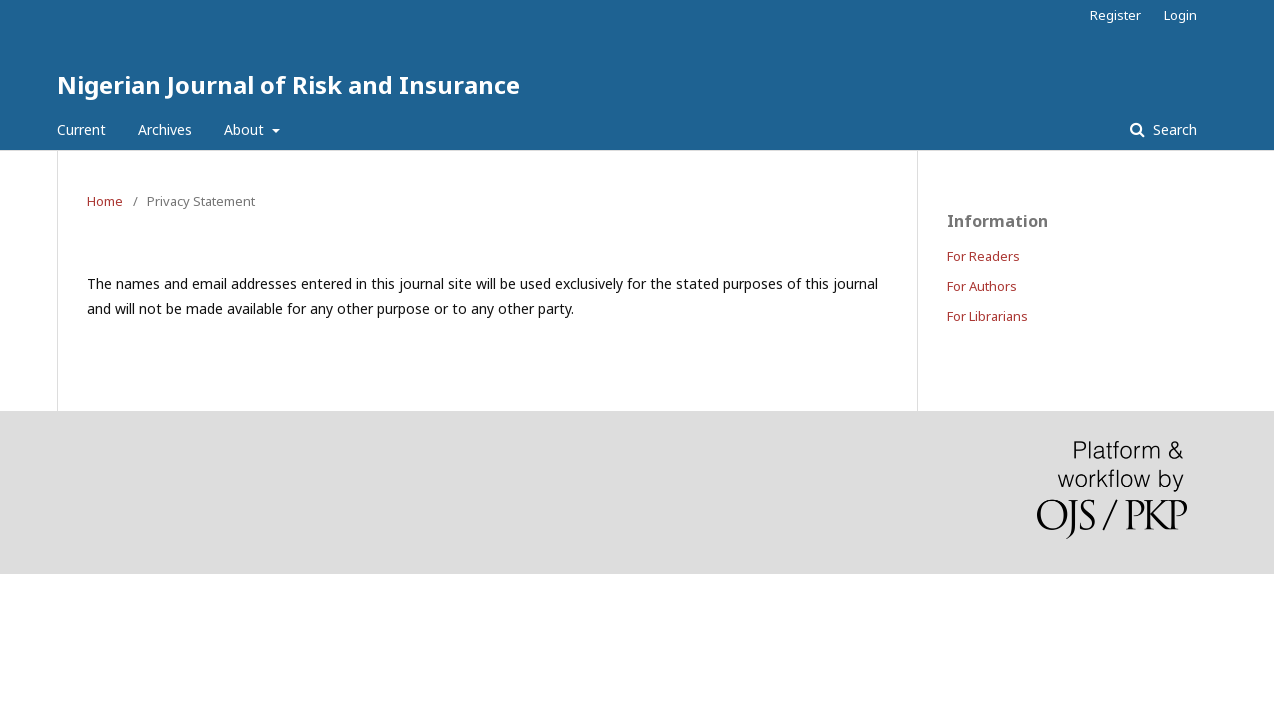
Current (81, 129)
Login (1180, 15)
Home (105, 201)
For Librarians (987, 316)
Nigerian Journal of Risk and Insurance (288, 84)
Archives (165, 129)
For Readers (983, 256)
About (246, 129)
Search (1173, 129)
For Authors (982, 286)
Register (1115, 15)
